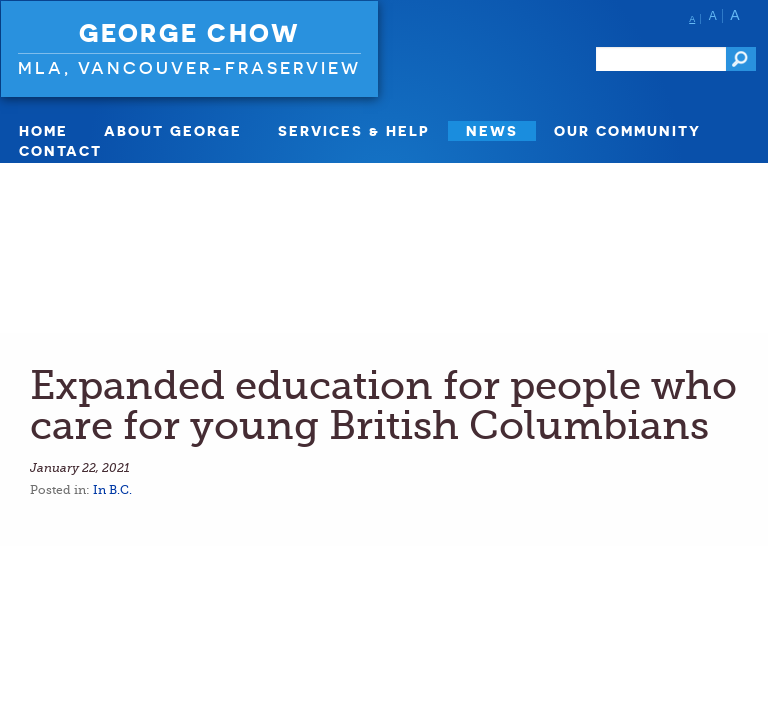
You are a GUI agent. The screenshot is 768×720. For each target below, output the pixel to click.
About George (173, 130)
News (492, 130)
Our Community (627, 130)
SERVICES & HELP (354, 130)
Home (43, 130)
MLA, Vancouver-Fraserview (189, 67)
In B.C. (112, 490)
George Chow (190, 33)
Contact (60, 150)
